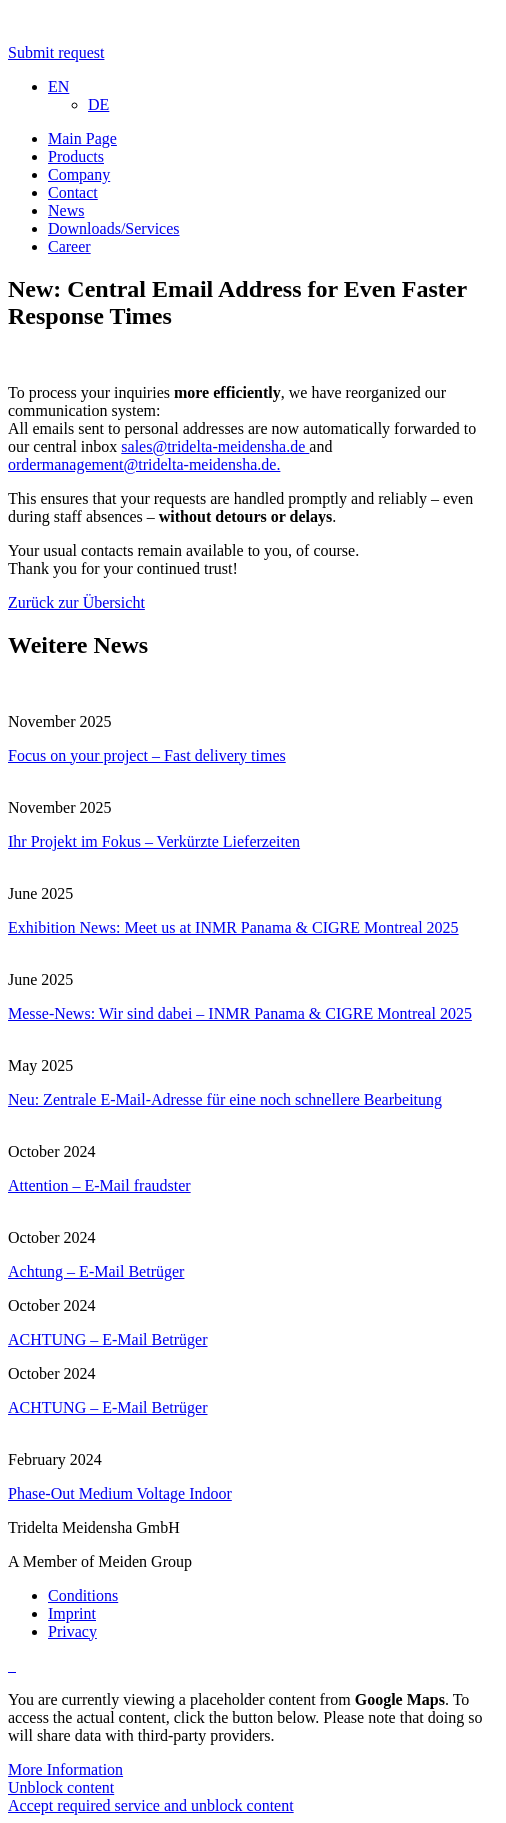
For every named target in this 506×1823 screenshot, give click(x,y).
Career (69, 246)
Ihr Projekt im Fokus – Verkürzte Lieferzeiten (154, 841)
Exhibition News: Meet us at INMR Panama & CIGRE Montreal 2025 (233, 927)
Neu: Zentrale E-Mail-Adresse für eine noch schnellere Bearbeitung (225, 1099)
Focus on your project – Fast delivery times (147, 755)
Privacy (72, 1631)
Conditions (83, 1595)
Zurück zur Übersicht (76, 602)
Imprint (72, 1613)
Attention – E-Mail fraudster (99, 1185)
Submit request (56, 52)
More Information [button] (65, 1769)
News (66, 210)
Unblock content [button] (61, 1787)
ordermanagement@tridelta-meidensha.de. (144, 464)
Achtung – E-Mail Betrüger (96, 1271)
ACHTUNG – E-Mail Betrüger (108, 1339)
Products (76, 156)
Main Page (82, 138)
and (320, 446)
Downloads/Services (114, 228)
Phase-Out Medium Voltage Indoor (120, 1493)
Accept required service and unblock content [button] (151, 1805)
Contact (73, 192)
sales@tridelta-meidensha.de (215, 446)
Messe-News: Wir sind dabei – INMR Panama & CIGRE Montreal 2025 (240, 1013)
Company (79, 174)
